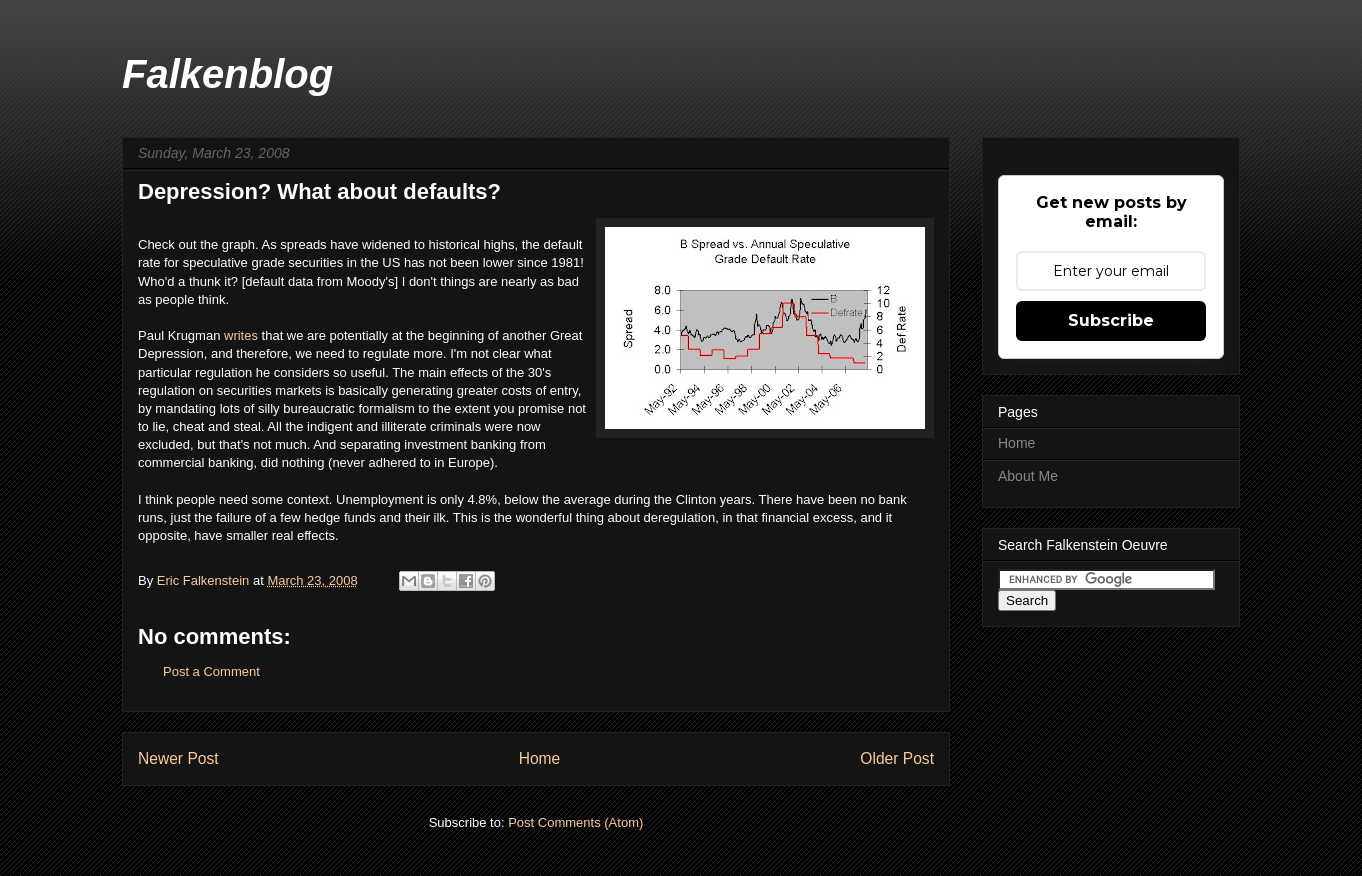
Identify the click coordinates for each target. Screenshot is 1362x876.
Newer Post (178, 758)
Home (540, 758)
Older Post (897, 758)
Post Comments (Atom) (575, 822)
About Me (1028, 476)
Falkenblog (227, 74)
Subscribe (1111, 320)
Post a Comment (211, 671)
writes (243, 335)
